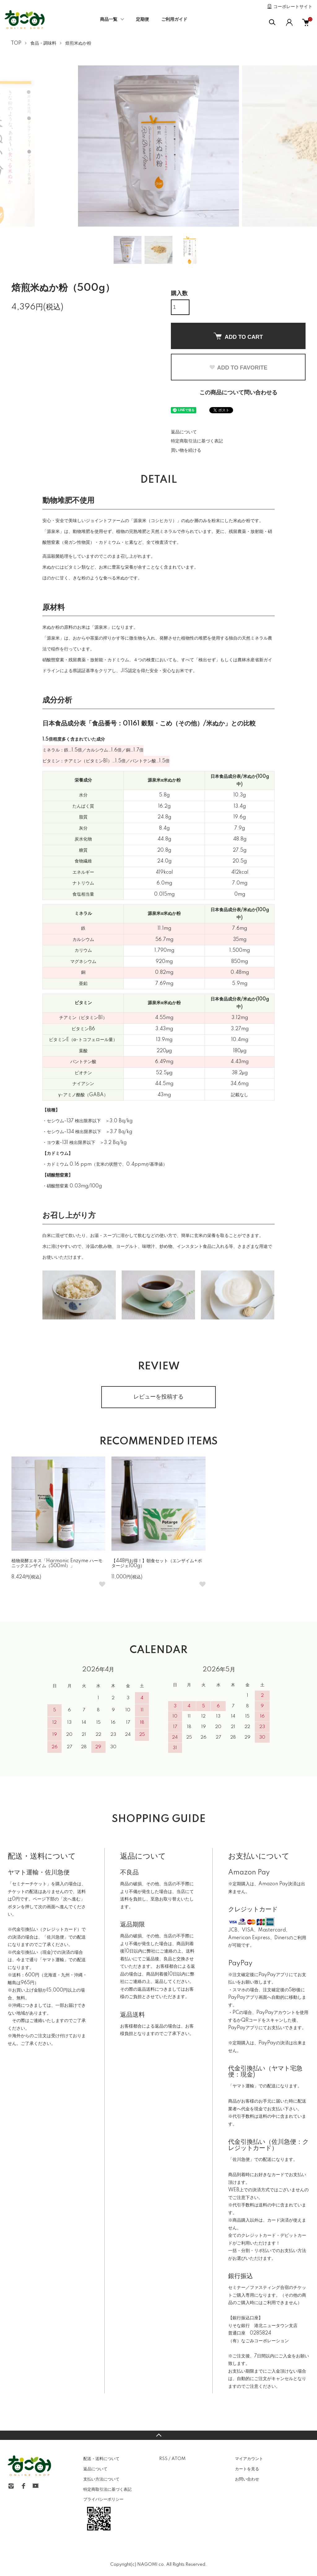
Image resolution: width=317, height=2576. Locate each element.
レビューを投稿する (158, 1397)
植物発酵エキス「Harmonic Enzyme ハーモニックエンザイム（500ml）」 (56, 1563)
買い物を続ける (186, 450)
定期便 (142, 19)
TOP (16, 43)
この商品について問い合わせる (238, 393)
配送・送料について (101, 2459)
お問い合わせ (247, 2479)
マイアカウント (249, 2459)
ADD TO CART (238, 336)
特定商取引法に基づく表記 (197, 441)
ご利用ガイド (174, 19)
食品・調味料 (43, 43)
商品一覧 (108, 19)
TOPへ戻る (158, 2435)
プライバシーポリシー (103, 2499)
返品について (184, 432)
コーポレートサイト (292, 6)
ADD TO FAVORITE (238, 368)
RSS (163, 2459)
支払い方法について (101, 2479)
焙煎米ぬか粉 (78, 43)
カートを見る (247, 2469)
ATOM (178, 2459)
